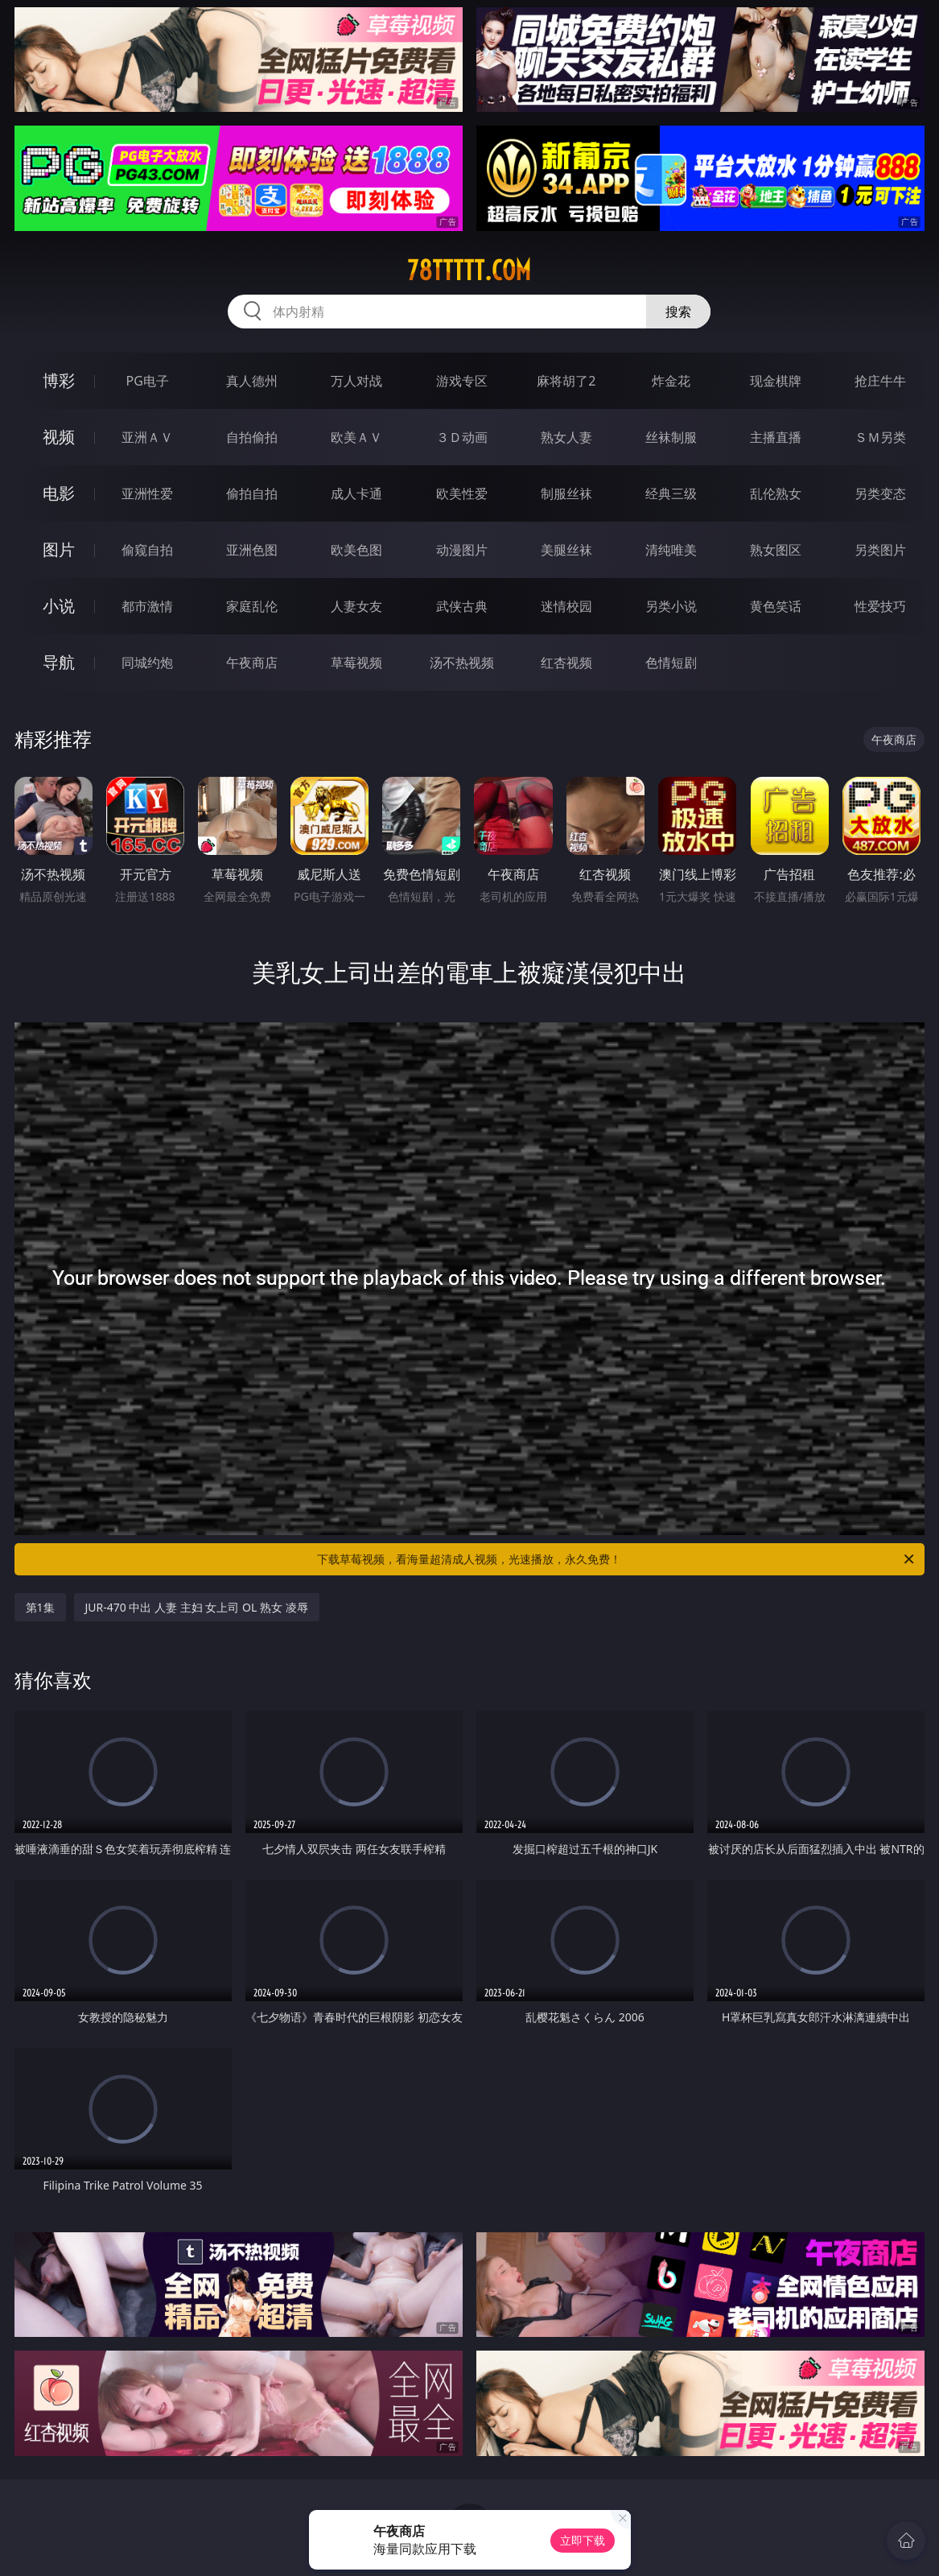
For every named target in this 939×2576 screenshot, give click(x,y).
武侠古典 (462, 606)
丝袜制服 (671, 437)
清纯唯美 (671, 550)
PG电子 (147, 381)
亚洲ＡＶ (147, 437)
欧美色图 (356, 550)
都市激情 (147, 606)
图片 (59, 549)
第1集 (40, 1607)
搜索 (678, 311)
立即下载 (582, 2540)
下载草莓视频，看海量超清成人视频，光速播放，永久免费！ (616, 1559)
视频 (59, 437)
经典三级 (671, 493)
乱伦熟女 (775, 493)
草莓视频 (356, 662)
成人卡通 (356, 493)
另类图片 (880, 550)
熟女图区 (775, 550)
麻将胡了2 (566, 381)
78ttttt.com (469, 270)
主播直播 (775, 437)
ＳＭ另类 (880, 437)
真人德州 (252, 381)
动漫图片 (462, 550)
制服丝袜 (566, 493)
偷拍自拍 (252, 493)
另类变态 (880, 493)
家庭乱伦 (252, 606)
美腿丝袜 (566, 550)
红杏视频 (566, 662)
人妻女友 (356, 606)
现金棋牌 (775, 381)
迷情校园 (566, 606)
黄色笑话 (775, 606)
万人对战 (356, 381)
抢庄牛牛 (880, 381)
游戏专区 (462, 381)
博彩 (59, 380)
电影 (59, 493)
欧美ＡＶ (356, 437)
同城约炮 (147, 662)
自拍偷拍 (252, 437)
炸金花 (671, 381)
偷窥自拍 (147, 550)
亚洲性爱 (147, 493)
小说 (59, 606)
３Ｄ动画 (462, 437)
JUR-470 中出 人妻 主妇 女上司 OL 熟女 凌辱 (196, 1607)
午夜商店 (252, 662)
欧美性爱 (462, 493)
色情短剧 (671, 662)
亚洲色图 (252, 550)
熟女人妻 (566, 437)
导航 (59, 662)
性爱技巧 (880, 606)
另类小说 (671, 606)
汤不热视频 (462, 662)
